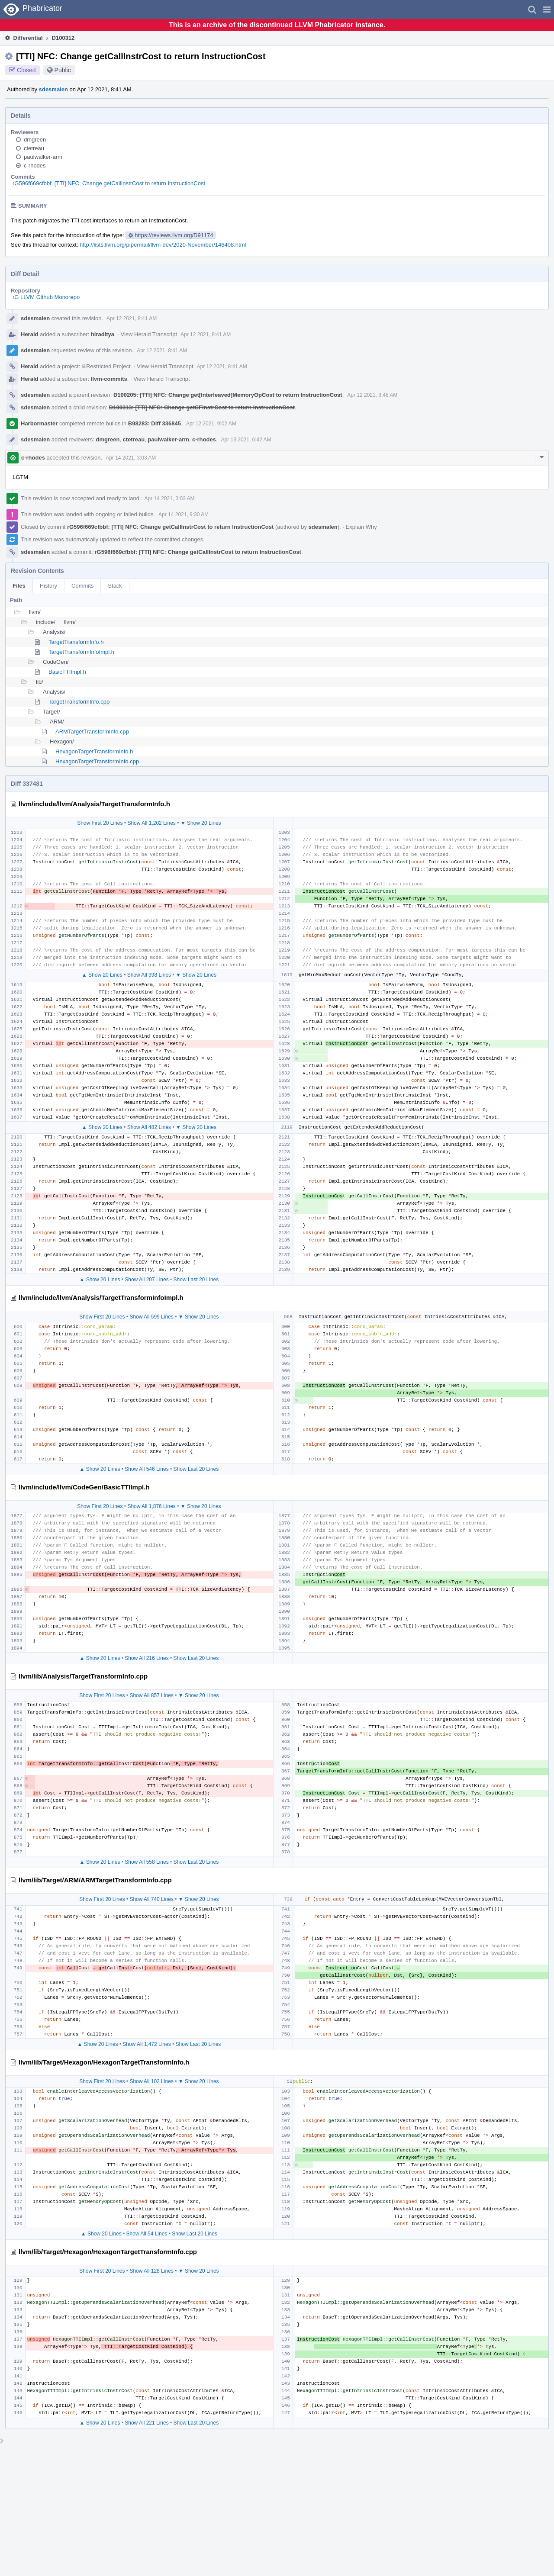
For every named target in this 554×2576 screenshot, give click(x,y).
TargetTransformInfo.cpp (79, 701)
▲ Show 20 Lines (102, 975)
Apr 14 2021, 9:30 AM (183, 514)
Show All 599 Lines (151, 1317)
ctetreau (34, 148)
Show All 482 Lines (149, 1127)
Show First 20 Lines (99, 823)
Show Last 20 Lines (196, 1280)
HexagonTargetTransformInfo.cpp (97, 761)
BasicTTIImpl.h (67, 672)
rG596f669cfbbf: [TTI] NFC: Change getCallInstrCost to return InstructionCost (109, 183)
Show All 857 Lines (151, 1695)
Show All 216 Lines (146, 1658)
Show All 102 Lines (151, 2081)
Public (63, 70)
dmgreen (35, 139)
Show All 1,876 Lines (151, 1506)
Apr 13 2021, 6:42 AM (246, 440)
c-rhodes (35, 165)
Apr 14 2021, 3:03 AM (131, 458)
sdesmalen (53, 89)
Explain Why (361, 527)
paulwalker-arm (43, 157)
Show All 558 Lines (146, 1862)
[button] (547, 9)
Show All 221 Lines (146, 2423)
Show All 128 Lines (151, 2271)
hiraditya (102, 334)
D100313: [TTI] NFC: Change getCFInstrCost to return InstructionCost (202, 407)
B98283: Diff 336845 (154, 423)
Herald (29, 334)
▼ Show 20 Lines (200, 823)
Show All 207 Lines (146, 1280)
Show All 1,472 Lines (146, 2044)
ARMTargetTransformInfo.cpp (92, 731)
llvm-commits (109, 379)
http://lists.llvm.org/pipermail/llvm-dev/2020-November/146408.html (163, 244)
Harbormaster (39, 423)
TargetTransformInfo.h (75, 642)
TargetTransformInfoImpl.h (81, 652)
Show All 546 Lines (146, 1469)
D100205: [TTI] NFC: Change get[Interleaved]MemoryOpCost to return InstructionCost (227, 395)
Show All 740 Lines (151, 1899)
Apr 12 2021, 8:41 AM (131, 318)
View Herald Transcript (149, 334)
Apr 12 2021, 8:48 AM (372, 395)
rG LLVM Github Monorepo (46, 297)
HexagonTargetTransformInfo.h (94, 751)
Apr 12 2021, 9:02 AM (211, 424)
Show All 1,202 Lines (151, 823)
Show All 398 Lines (149, 975)
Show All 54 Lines (146, 2234)
